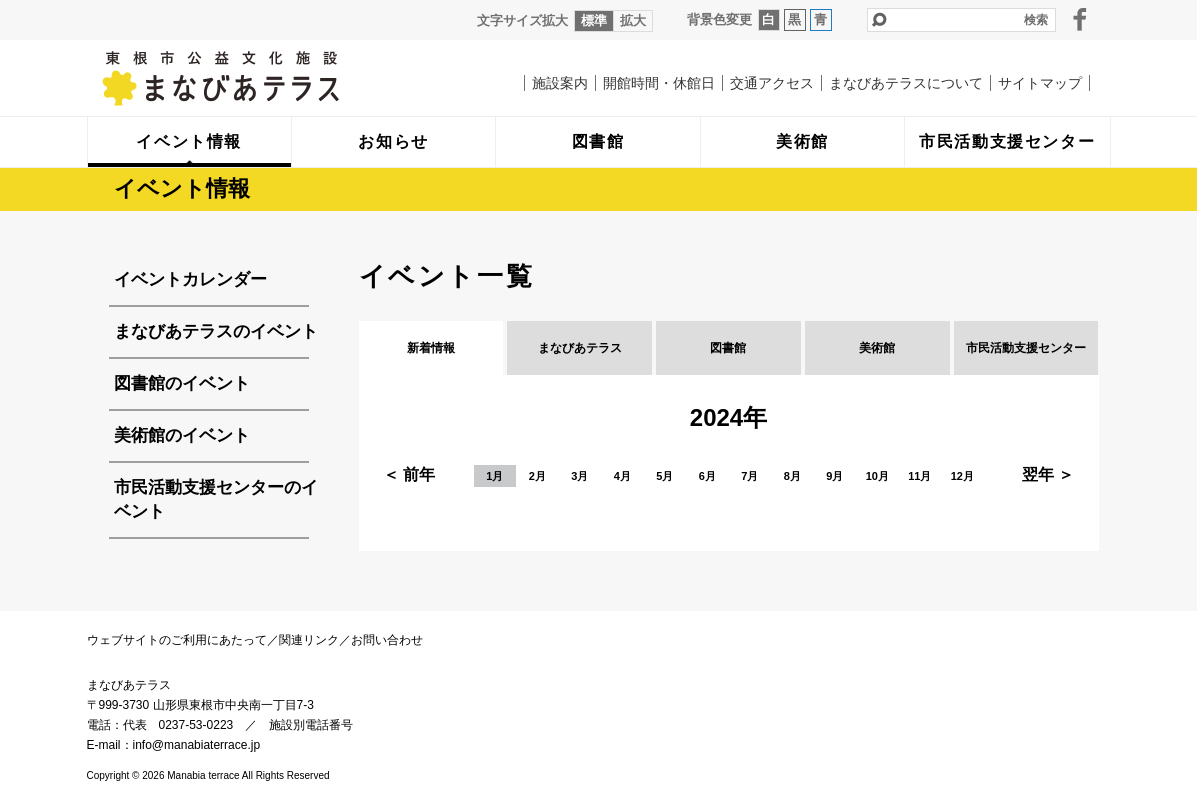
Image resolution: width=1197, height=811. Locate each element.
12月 (962, 476)
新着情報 (431, 348)
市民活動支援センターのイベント (216, 499)
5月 (664, 476)
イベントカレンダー (190, 279)
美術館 (877, 348)
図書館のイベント (182, 383)
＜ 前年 (409, 474)
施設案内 (560, 83)
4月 (622, 476)
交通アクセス (772, 83)
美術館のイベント (182, 435)
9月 (834, 476)
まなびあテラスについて (906, 83)
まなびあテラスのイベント (216, 331)
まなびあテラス (262, 78)
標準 (594, 20)
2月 (537, 476)
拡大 (633, 20)
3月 (579, 476)
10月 (877, 476)
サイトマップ (1040, 83)
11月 (919, 476)
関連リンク (309, 640)
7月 (749, 476)
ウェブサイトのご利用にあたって (177, 640)
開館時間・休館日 (659, 83)
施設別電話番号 (311, 725)
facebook (1080, 19)
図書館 (728, 348)
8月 (792, 476)
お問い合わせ (387, 640)
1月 (494, 476)
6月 (707, 476)
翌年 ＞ (1048, 474)
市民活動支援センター (1026, 348)
